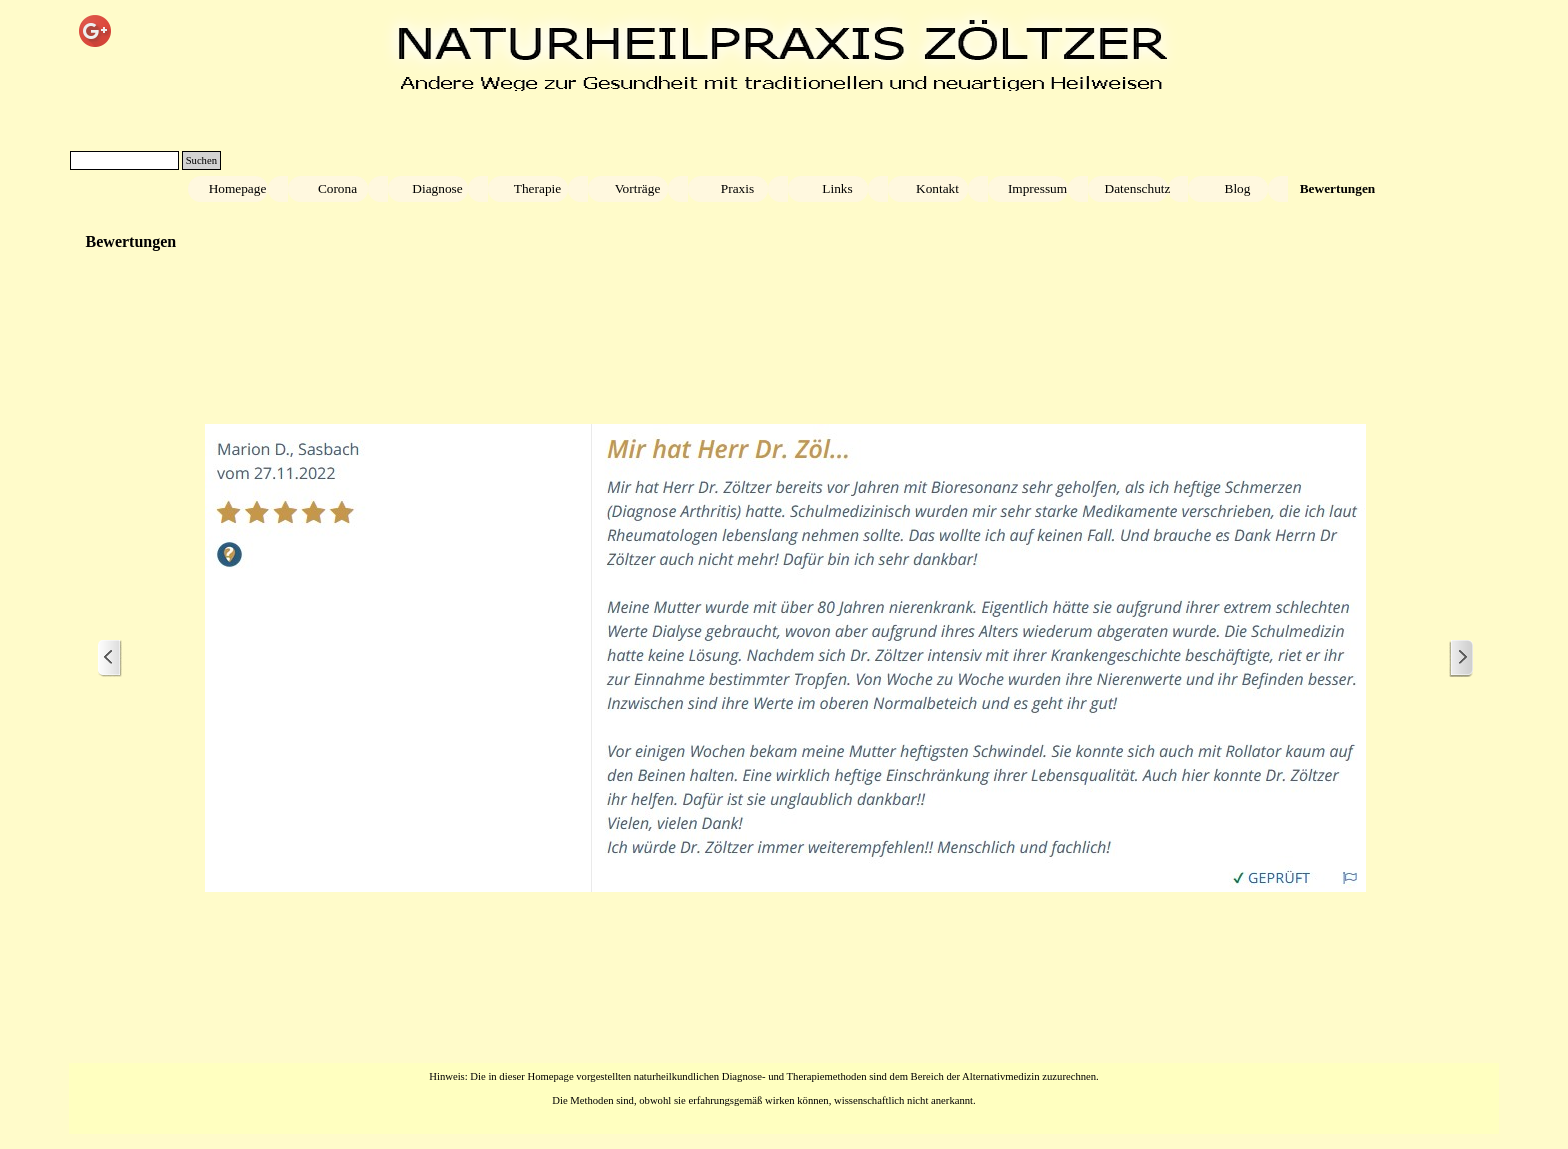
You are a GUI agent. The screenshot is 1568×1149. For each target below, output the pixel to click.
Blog (1238, 188)
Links (837, 188)
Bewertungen (1338, 188)
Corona (337, 188)
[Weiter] (1461, 658)
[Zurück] (110, 658)
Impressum (1037, 188)
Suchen (201, 160)
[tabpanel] (764, 1087)
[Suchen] (124, 160)
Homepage (238, 188)
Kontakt (937, 188)
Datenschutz (1138, 188)
